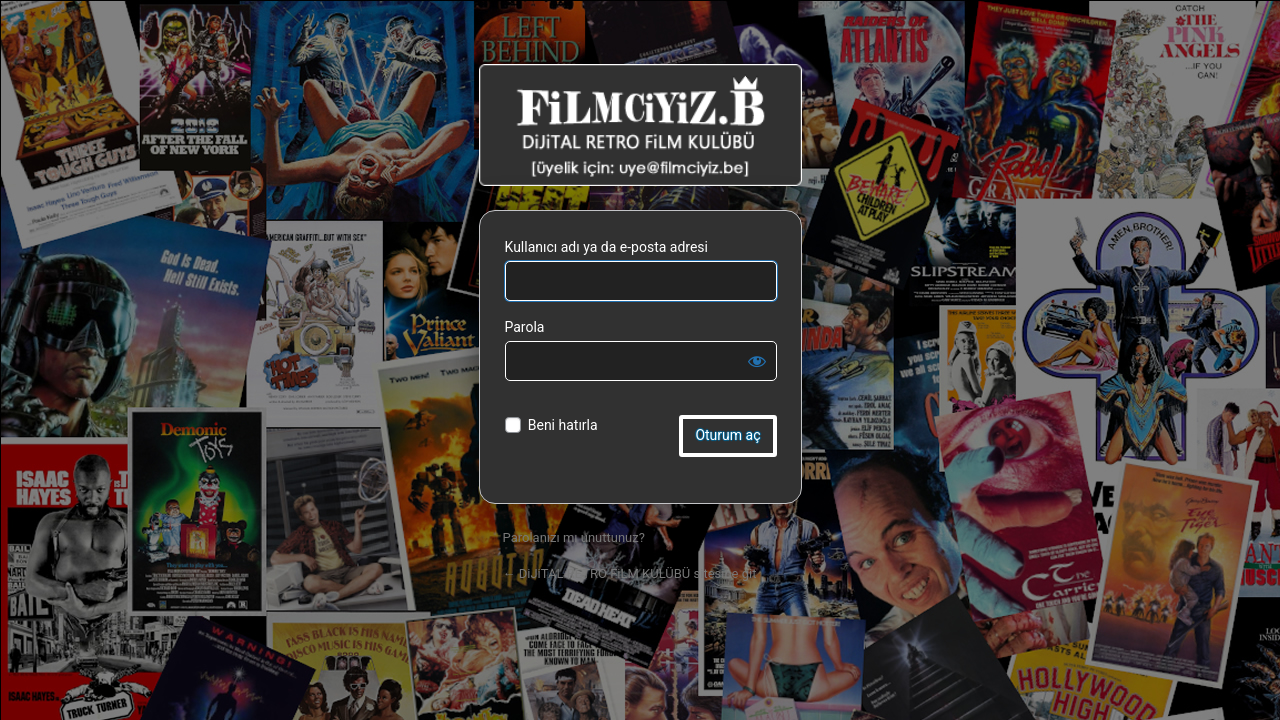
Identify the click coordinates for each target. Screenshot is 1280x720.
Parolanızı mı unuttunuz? (574, 537)
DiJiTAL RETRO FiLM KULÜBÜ (640, 125)
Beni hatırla (563, 425)
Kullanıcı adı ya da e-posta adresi (607, 247)
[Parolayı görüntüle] (757, 361)
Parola (525, 327)
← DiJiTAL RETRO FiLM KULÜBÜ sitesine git (630, 573)
